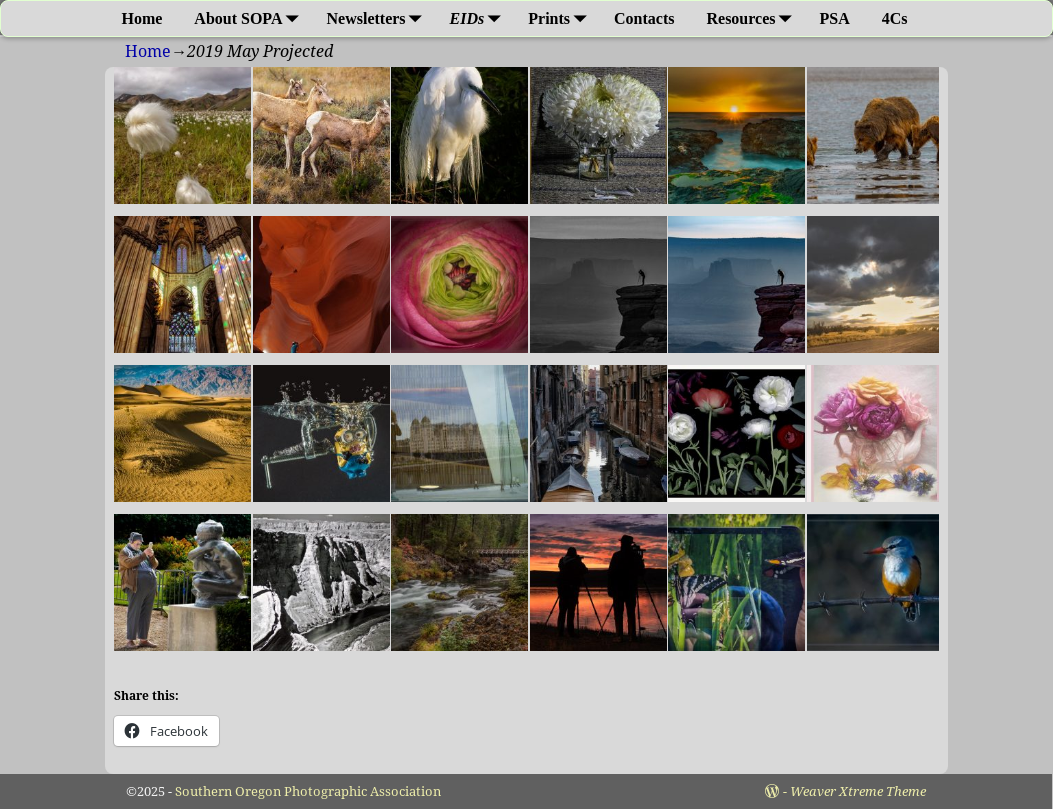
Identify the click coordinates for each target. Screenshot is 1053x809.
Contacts (644, 18)
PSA (835, 18)
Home (141, 18)
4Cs (895, 18)
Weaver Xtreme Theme (858, 791)
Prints (561, 18)
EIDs (479, 18)
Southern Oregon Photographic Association (308, 791)
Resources (752, 18)
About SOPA (250, 18)
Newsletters (378, 18)
